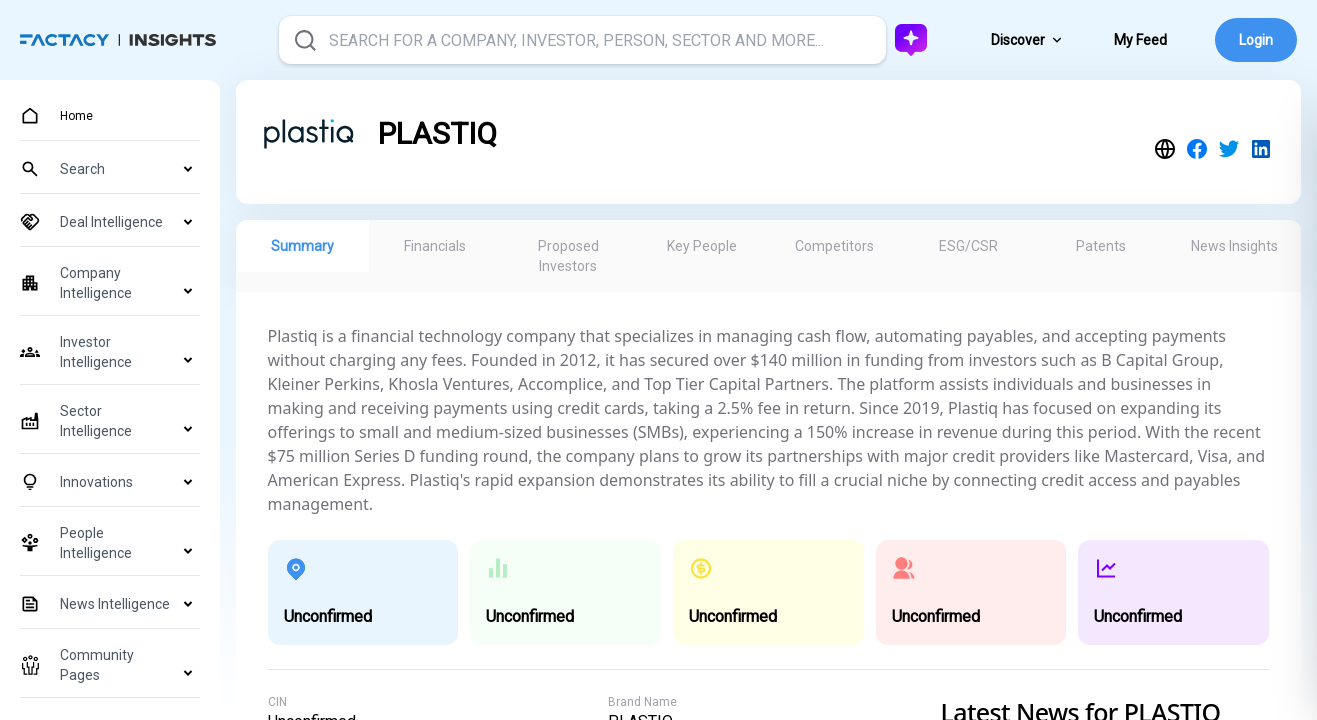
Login (1256, 40)
